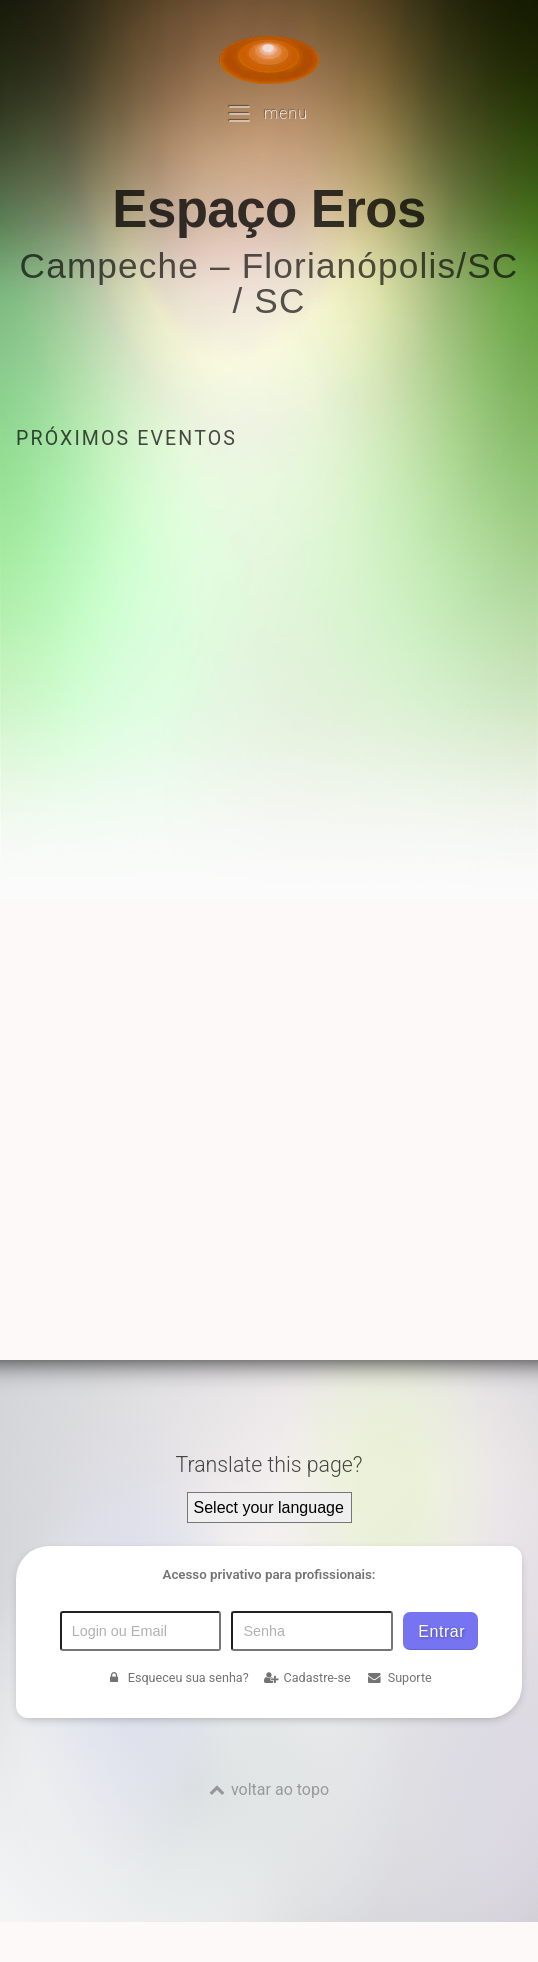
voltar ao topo (280, 1789)
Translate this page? (268, 1464)
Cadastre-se (307, 1677)
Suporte (398, 1677)
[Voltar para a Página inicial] (269, 60)
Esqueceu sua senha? (177, 1677)
